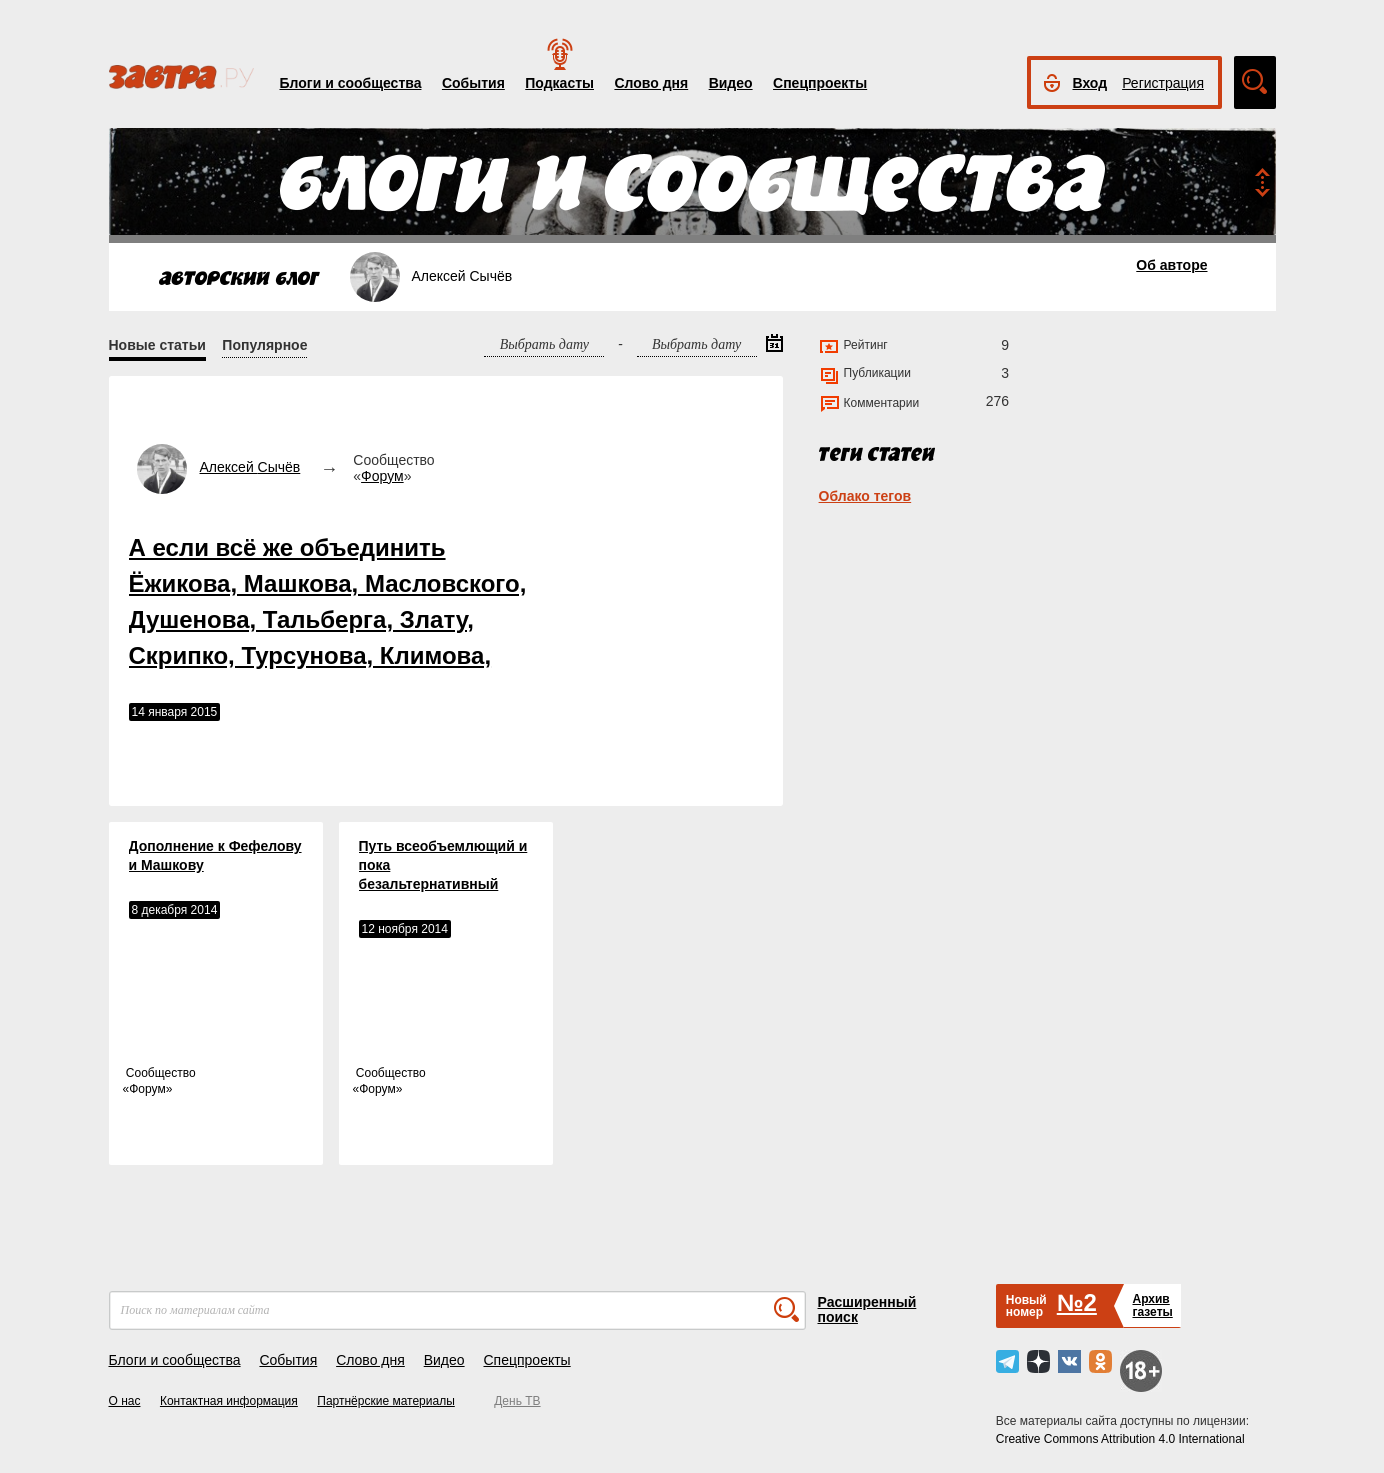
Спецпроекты (820, 83)
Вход (1090, 83)
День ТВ (517, 1401)
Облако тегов (865, 496)
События (473, 83)
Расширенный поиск (867, 1309)
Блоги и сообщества (351, 83)
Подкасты (559, 83)
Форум (382, 476)
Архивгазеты (1152, 1305)
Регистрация (1163, 83)
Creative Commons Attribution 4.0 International (1120, 1439)
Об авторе (1171, 265)
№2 (1077, 1302)
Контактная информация (229, 1401)
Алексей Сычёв (250, 467)
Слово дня (651, 83)
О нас (125, 1401)
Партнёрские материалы (386, 1401)
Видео (731, 83)
